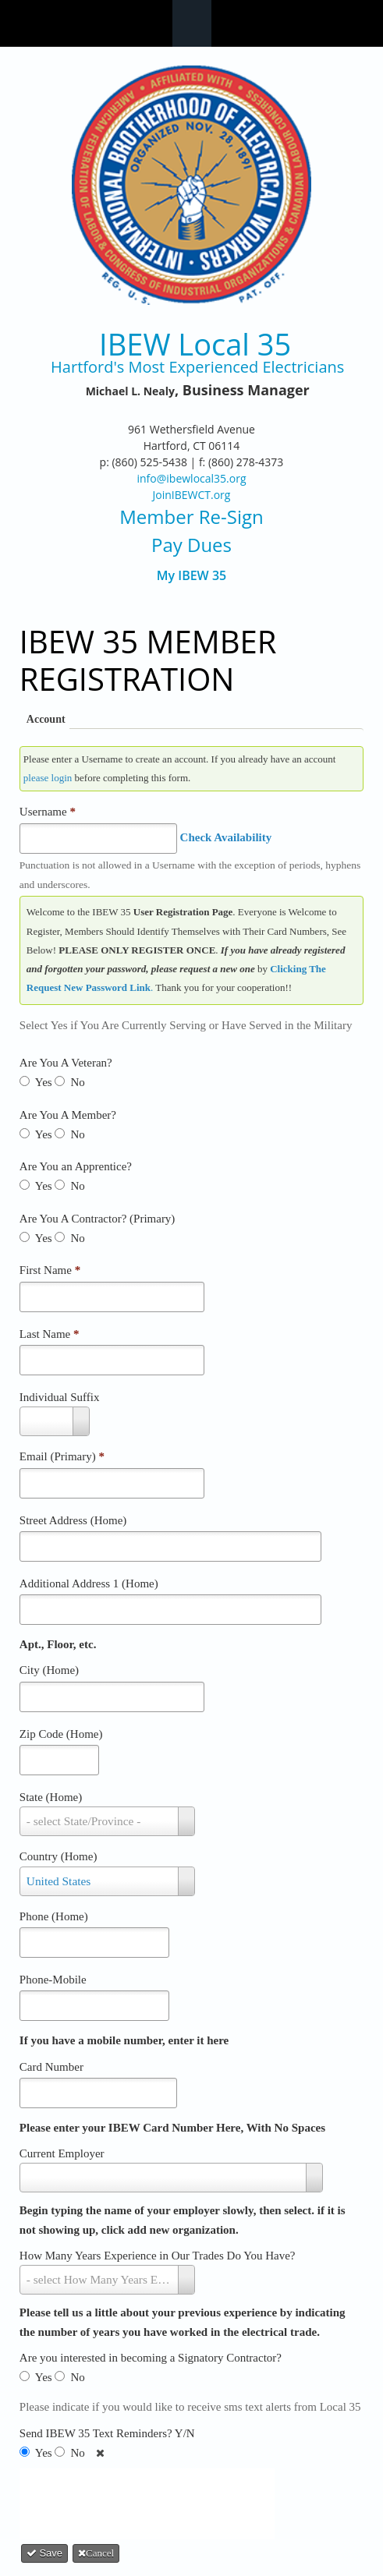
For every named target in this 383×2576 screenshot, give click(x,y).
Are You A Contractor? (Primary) (98, 1218)
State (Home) (51, 1797)
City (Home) (49, 1670)
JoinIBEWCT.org (192, 494)
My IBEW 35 (191, 576)
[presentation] (152, 2500)
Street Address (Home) (73, 1520)
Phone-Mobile (53, 1979)
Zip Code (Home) (61, 1734)
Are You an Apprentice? (76, 1166)
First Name (50, 1270)
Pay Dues (191, 544)
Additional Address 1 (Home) (89, 1583)
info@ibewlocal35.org (191, 478)
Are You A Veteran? (66, 1062)
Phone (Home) (54, 1916)
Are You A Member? (68, 1115)
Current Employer (62, 2153)
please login (47, 778)
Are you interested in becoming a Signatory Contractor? (151, 2357)
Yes (43, 1082)
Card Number (51, 2067)
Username (48, 811)
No (77, 1082)
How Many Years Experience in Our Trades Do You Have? (158, 2255)
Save (44, 2553)
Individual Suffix (60, 1397)
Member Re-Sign (191, 516)
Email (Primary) (62, 1456)
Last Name (50, 1334)
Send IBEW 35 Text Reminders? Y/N (107, 2433)
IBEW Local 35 (195, 344)
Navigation (191, 23)
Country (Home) (59, 1856)
